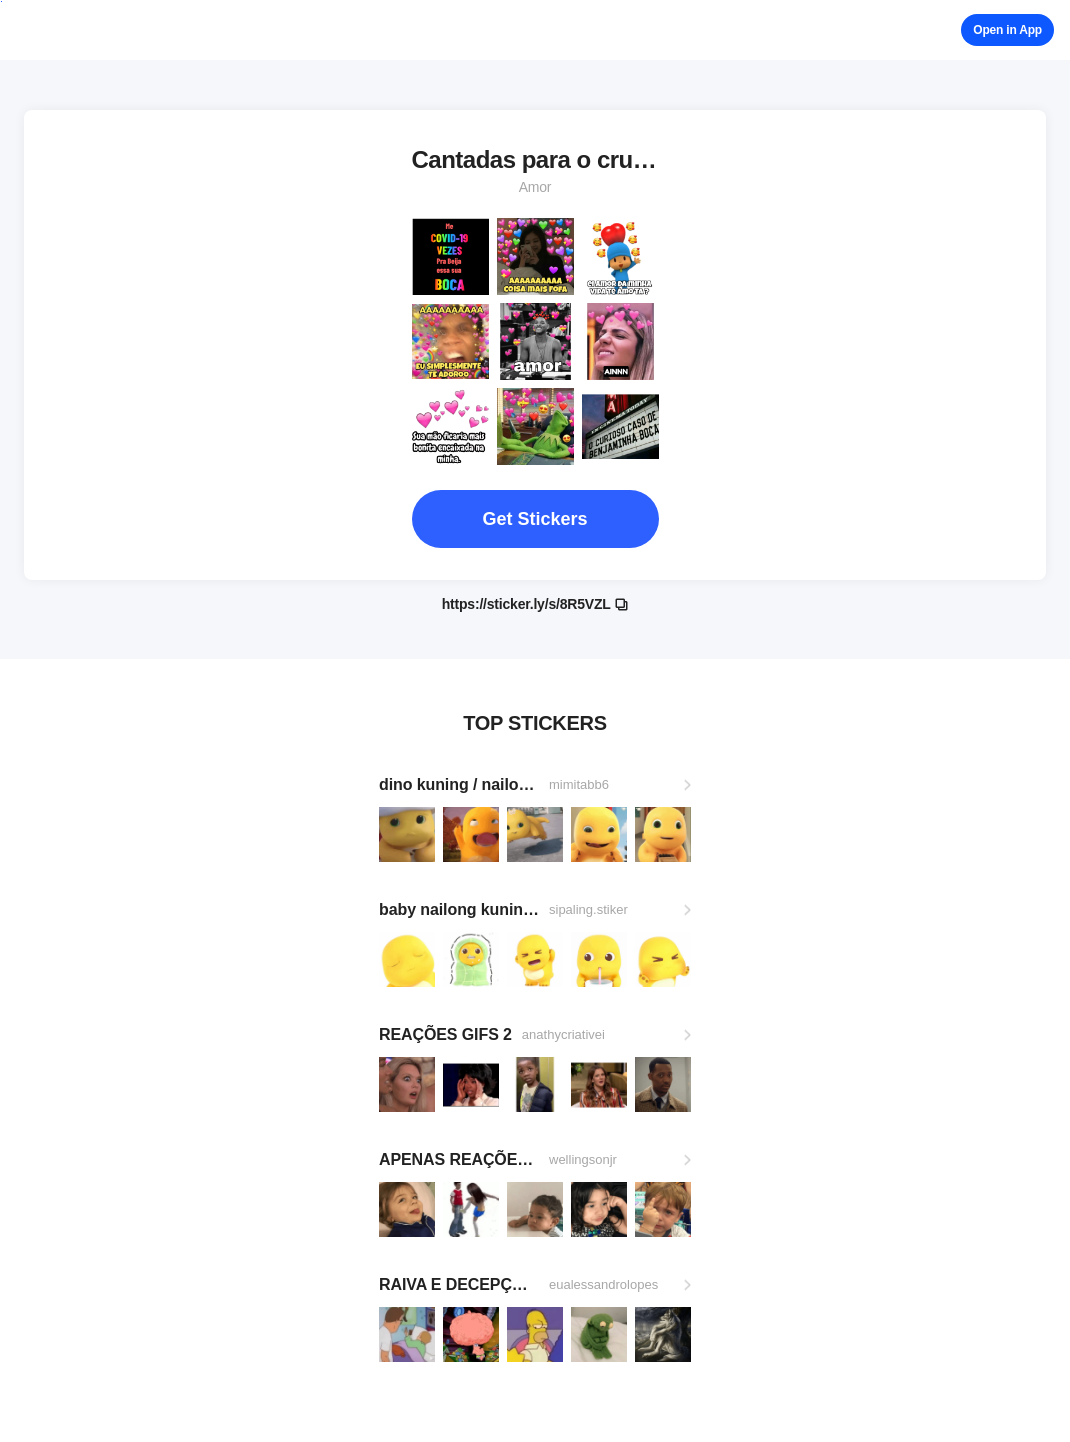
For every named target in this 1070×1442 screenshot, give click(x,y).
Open (1007, 30)
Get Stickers (534, 519)
